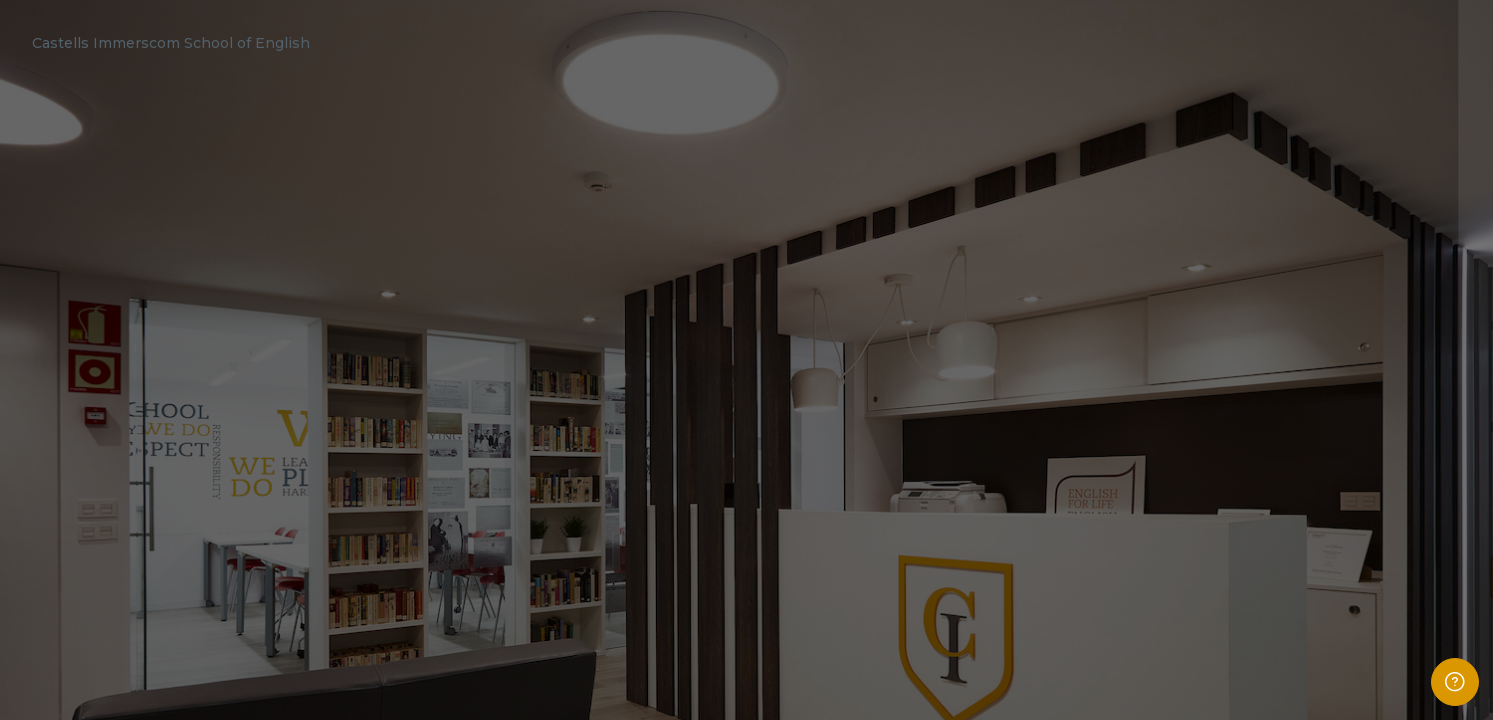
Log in (1282, 576)
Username (1141, 326)
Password (1140, 427)
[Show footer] (1455, 682)
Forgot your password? (1407, 523)
